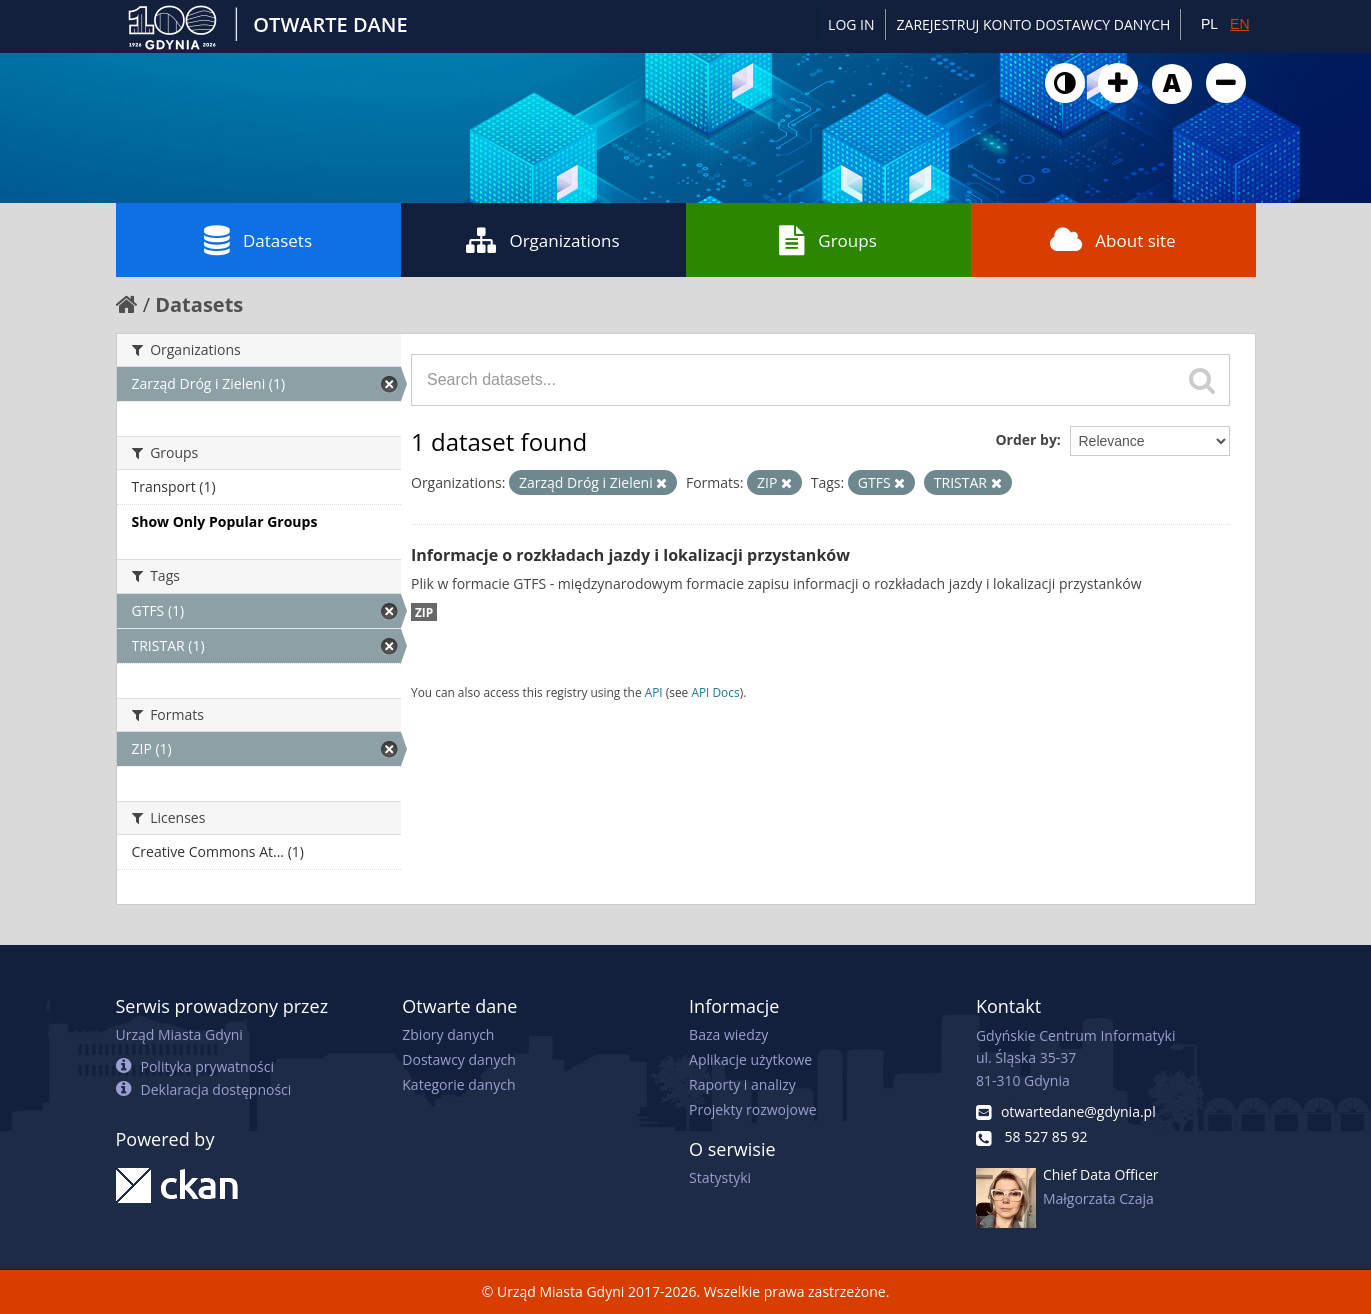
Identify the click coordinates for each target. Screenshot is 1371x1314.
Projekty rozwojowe (753, 1109)
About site (1112, 240)
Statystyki (720, 1177)
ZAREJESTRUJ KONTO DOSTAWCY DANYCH (1034, 24)
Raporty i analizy (742, 1084)
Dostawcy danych (458, 1059)
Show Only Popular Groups (225, 521)
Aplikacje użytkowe (750, 1059)
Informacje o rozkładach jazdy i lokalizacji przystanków (630, 555)
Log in (851, 24)
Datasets (258, 240)
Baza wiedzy (728, 1034)
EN (1239, 24)
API (654, 692)
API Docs (715, 692)
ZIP (424, 612)
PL (1209, 24)
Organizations (542, 240)
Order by (1025, 439)
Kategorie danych (458, 1084)
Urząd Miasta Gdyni (179, 1034)
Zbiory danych (448, 1034)
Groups (827, 240)
